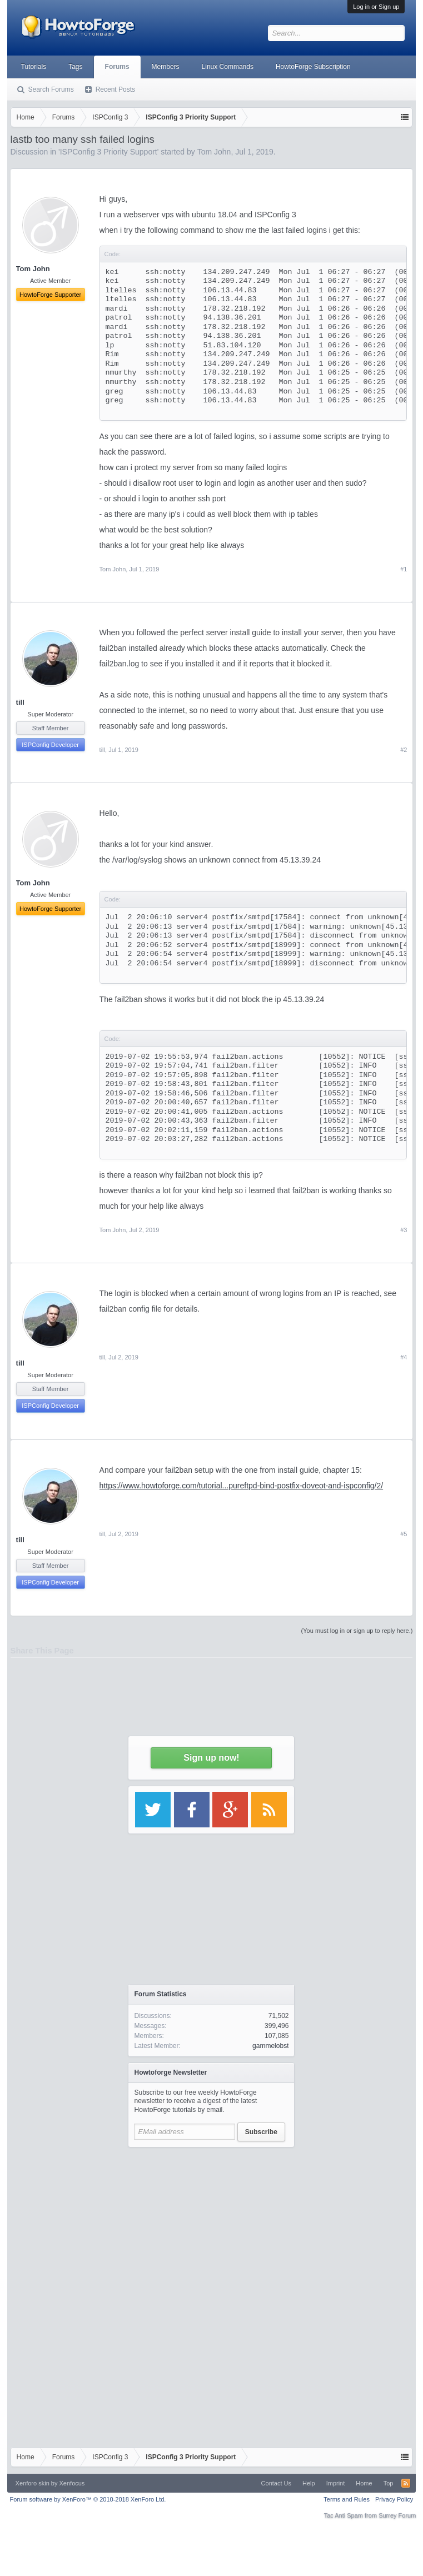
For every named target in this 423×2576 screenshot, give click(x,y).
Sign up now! (211, 1757)
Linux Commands (227, 67)
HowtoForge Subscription (313, 67)
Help (308, 2483)
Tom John (112, 569)
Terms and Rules (347, 2499)
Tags (75, 67)
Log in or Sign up (376, 6)
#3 (403, 1230)
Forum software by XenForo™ (88, 2499)
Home (364, 2483)
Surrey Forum (397, 2515)
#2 (403, 749)
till (20, 702)
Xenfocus (72, 2483)
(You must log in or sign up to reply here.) (357, 1630)
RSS (405, 2483)
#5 (403, 1534)
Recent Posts (115, 89)
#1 (403, 569)
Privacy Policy (394, 2499)
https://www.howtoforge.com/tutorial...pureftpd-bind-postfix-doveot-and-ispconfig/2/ (241, 1485)
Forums (117, 67)
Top (389, 2483)
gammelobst (270, 2046)
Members (166, 67)
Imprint (335, 2483)
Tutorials (34, 67)
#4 (403, 1357)
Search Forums (51, 89)
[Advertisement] (211, 2222)
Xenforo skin (32, 2483)
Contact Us (276, 2483)
